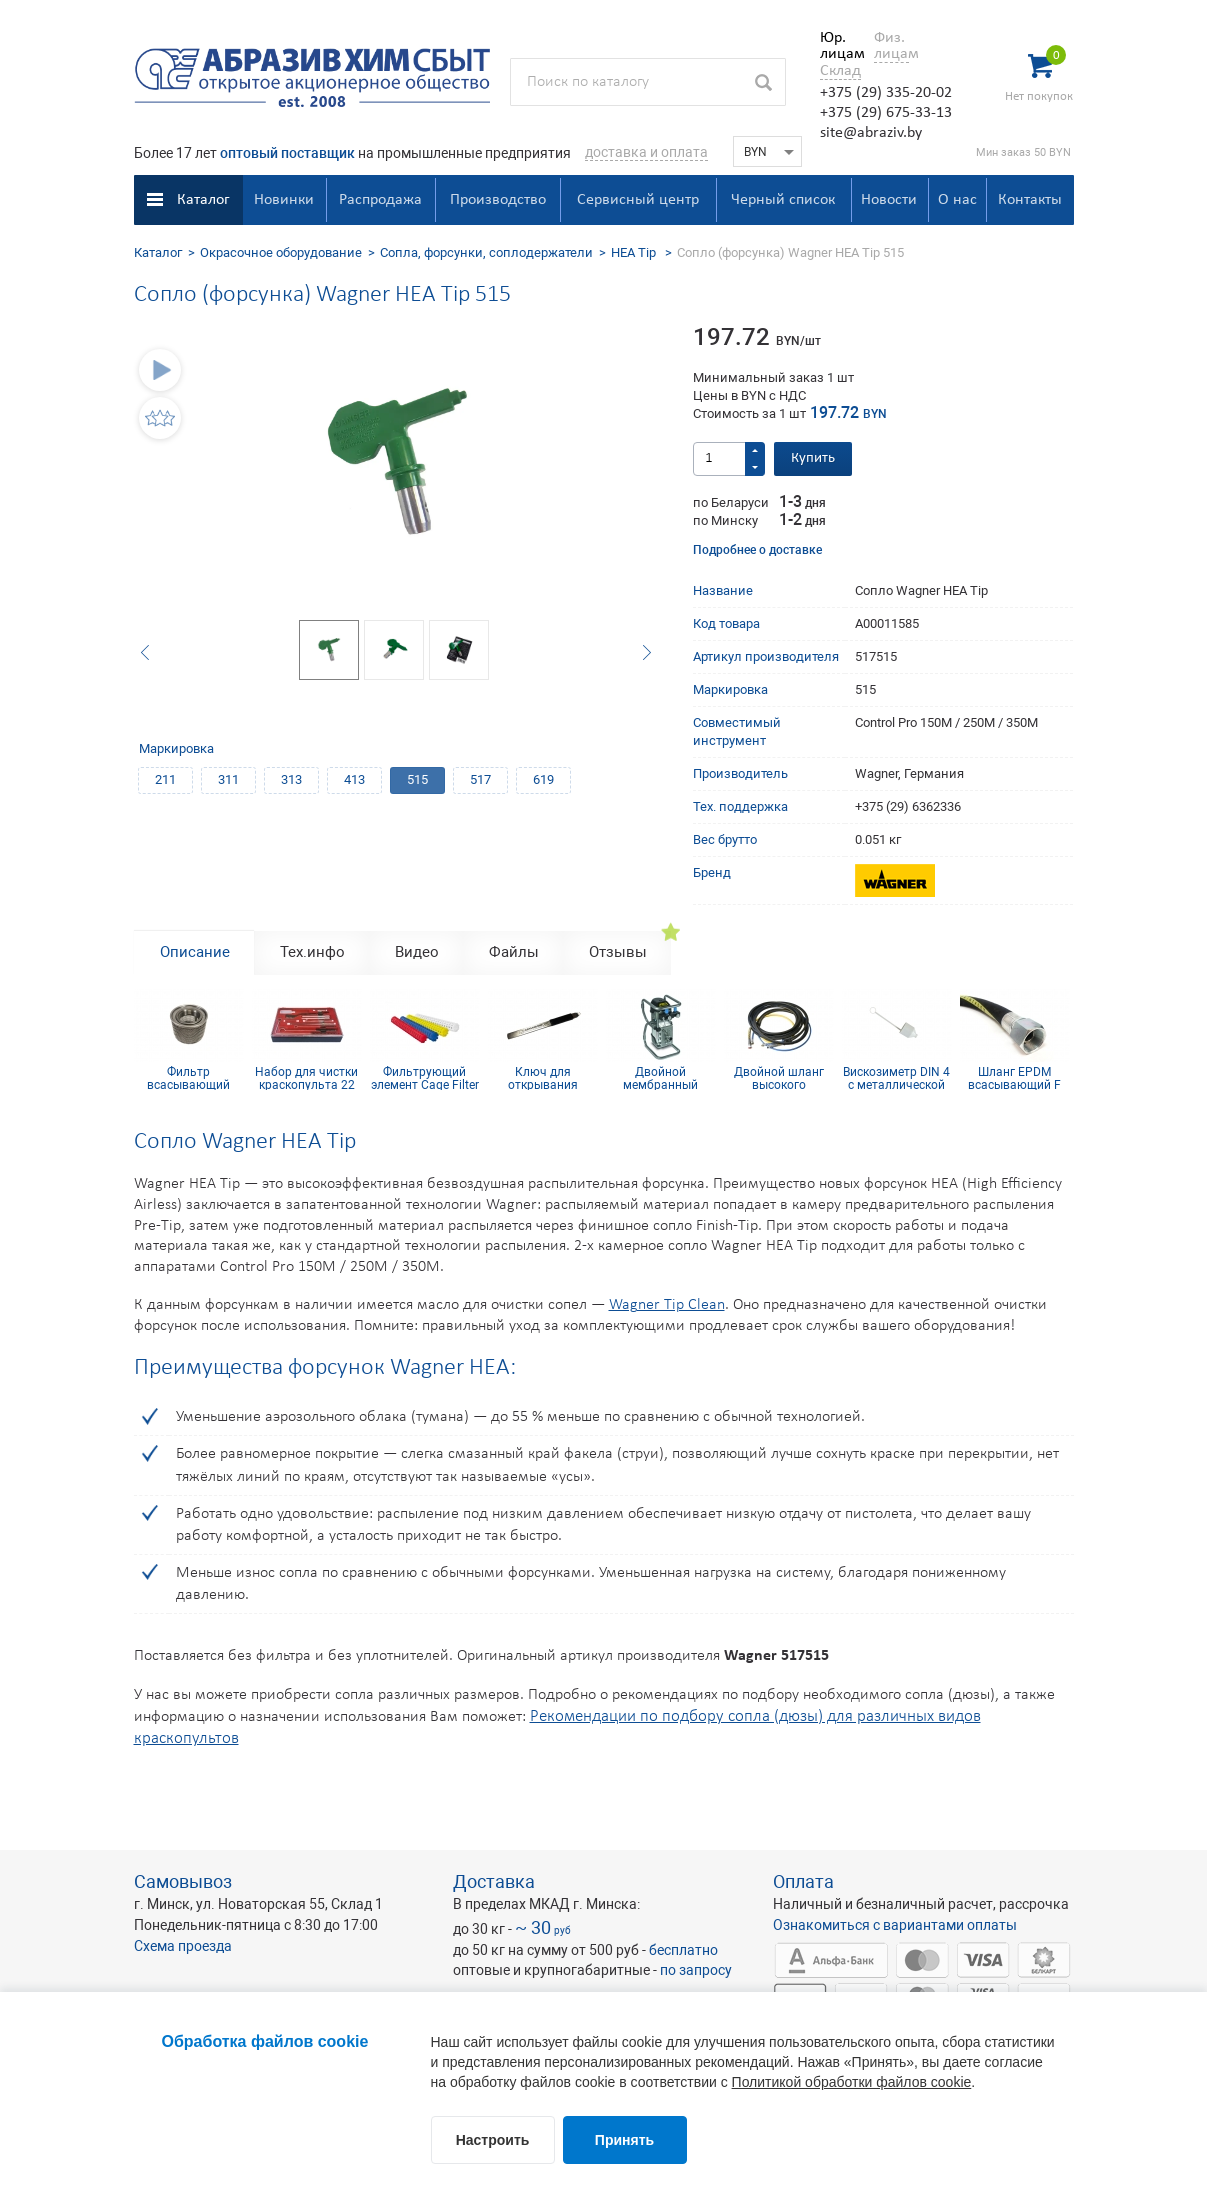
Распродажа (380, 200)
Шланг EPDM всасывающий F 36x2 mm (1014, 1078)
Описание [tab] (195, 952)
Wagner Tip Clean (667, 1305)
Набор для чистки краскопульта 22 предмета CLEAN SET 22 (306, 1078)
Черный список (783, 200)
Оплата (803, 1881)
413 (354, 779)
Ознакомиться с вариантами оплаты (895, 1925)
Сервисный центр (638, 200)
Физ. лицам (891, 46)
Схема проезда (183, 1946)
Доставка (494, 1881)
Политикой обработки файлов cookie (852, 2082)
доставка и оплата (646, 152)
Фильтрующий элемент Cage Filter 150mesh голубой (425, 1078)
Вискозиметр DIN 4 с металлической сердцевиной (896, 1078)
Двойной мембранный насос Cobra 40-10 (660, 1078)
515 (417, 779)
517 (480, 779)
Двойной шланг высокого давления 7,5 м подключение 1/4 (778, 1078)
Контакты (1030, 200)
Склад (840, 71)
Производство (498, 200)
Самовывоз (183, 1881)
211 (165, 779)
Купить (813, 458)
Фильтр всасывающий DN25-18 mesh (188, 1078)
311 (228, 779)
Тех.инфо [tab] (312, 952)
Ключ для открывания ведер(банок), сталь (542, 1078)
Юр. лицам (837, 46)
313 (291, 779)
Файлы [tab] (514, 952)
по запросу (696, 1970)
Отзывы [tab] (618, 952)
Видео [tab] (417, 952)
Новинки (284, 200)
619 (543, 779)
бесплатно (683, 1950)
